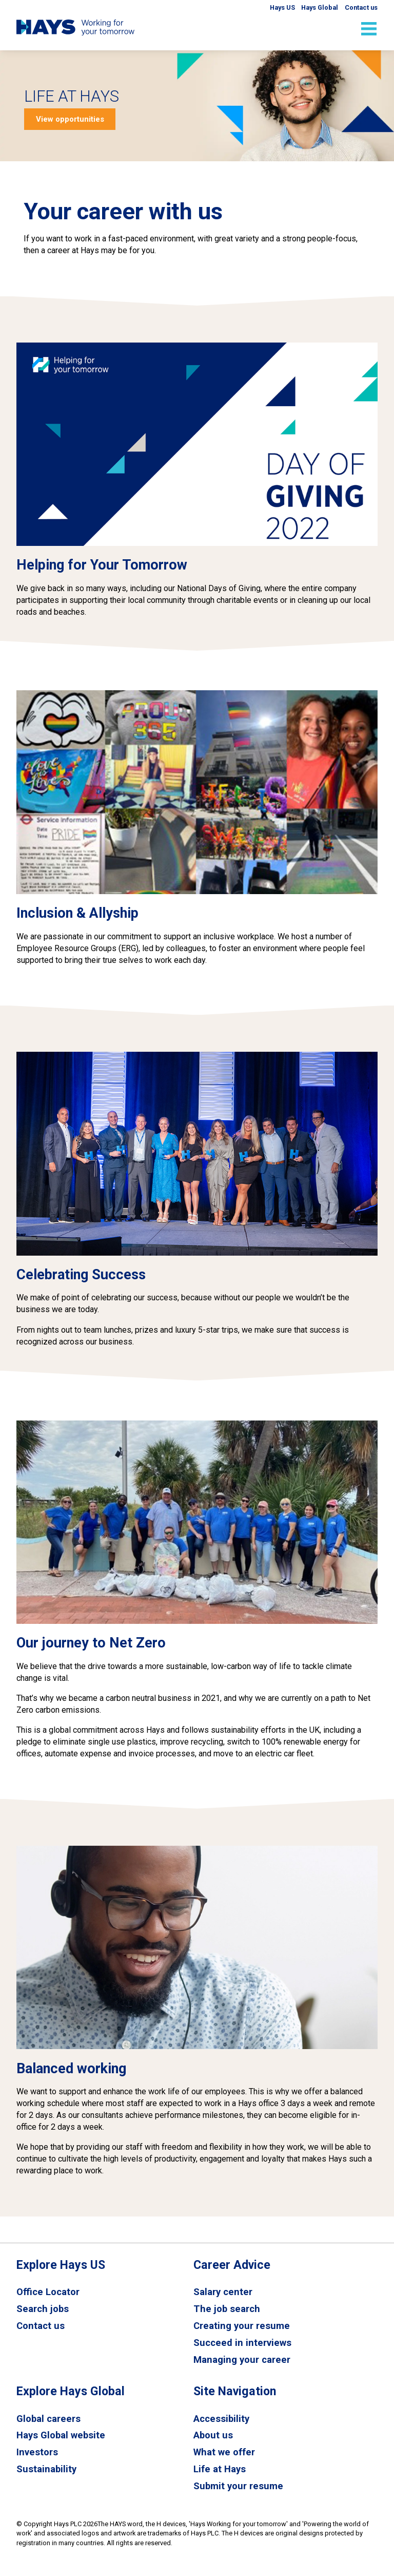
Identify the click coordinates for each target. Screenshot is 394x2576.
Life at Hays (219, 2470)
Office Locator (48, 2292)
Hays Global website (61, 2436)
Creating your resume (241, 2326)
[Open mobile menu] (369, 28)
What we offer (225, 2453)
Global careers (48, 2419)
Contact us (40, 2326)
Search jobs (42, 2309)
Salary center (222, 2292)
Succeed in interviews (242, 2343)
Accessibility (221, 2419)
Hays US (278, 7)
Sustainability (46, 2470)
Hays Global (317, 7)
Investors (37, 2453)
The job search (227, 2309)
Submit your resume (238, 2487)
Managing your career (241, 2360)
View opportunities (70, 119)
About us (213, 2436)
